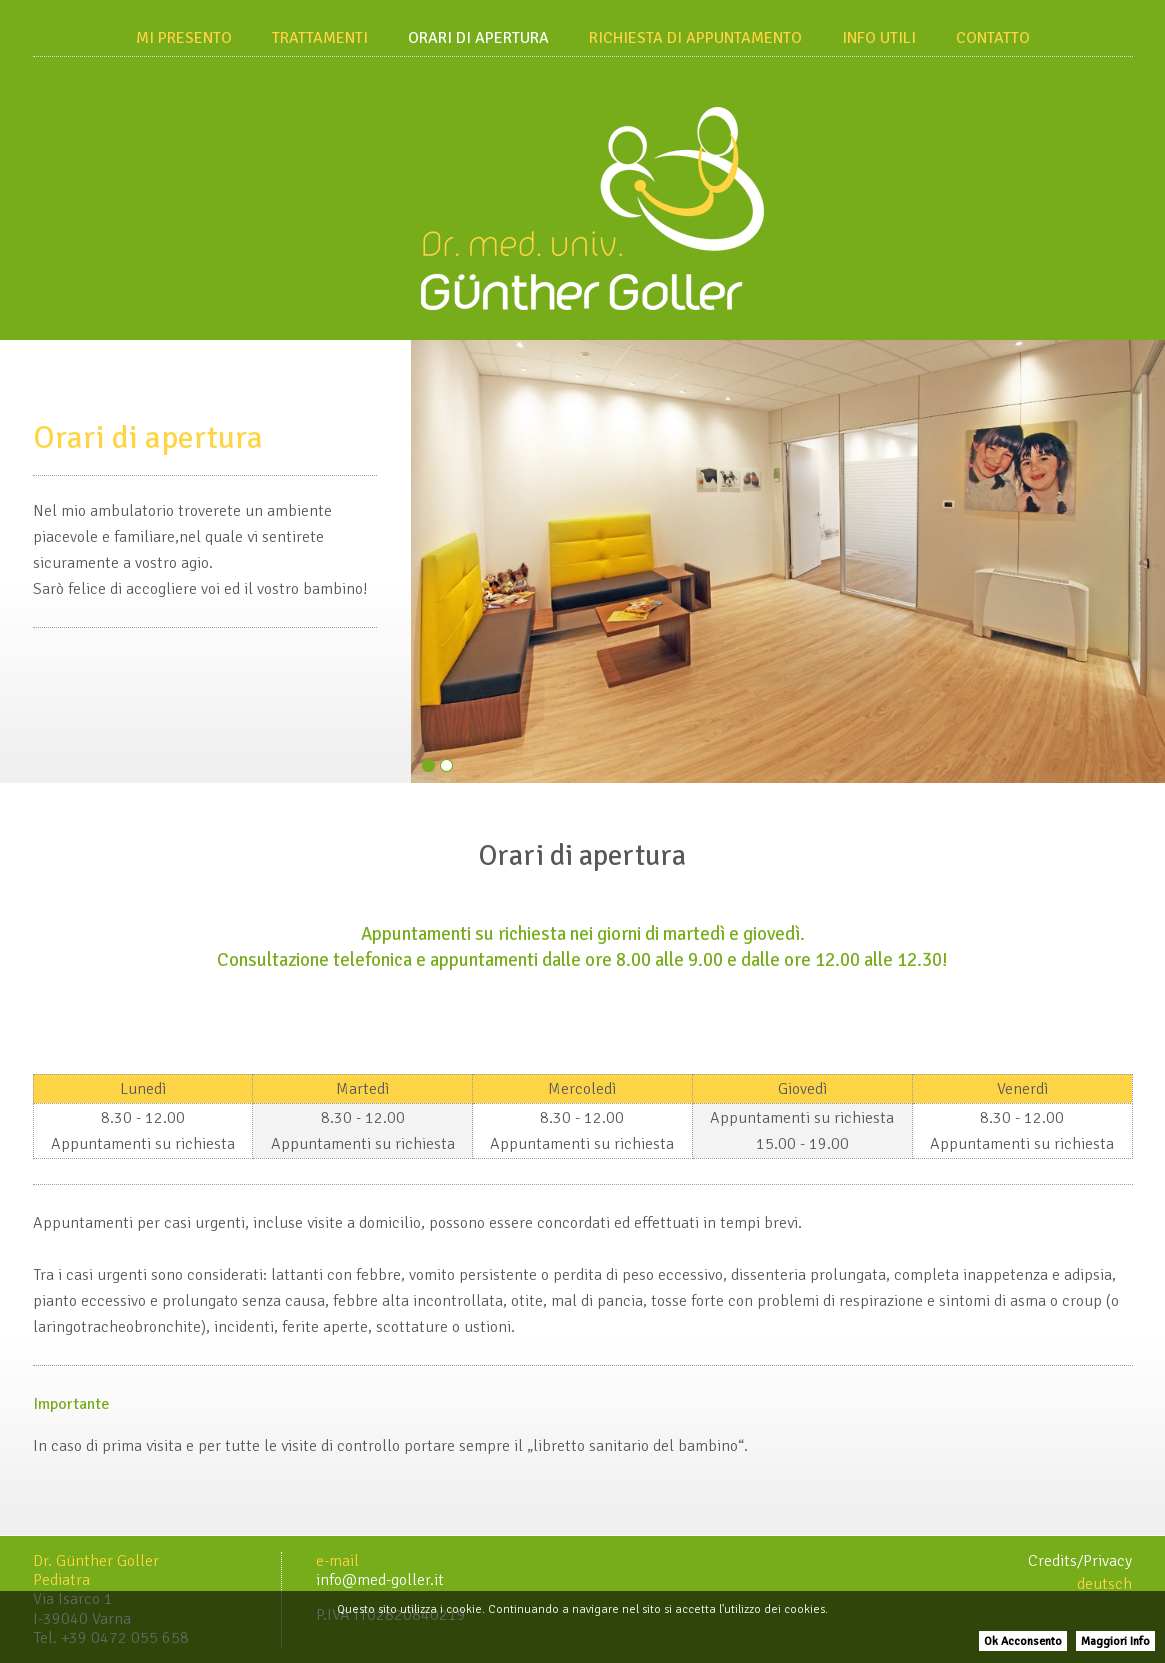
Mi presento (184, 38)
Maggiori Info (1115, 1641)
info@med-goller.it (380, 1580)
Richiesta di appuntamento (695, 38)
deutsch (1104, 1584)
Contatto (993, 38)
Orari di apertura (478, 38)
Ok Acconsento (1023, 1641)
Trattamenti (320, 38)
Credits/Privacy (1080, 1561)
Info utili (879, 38)
